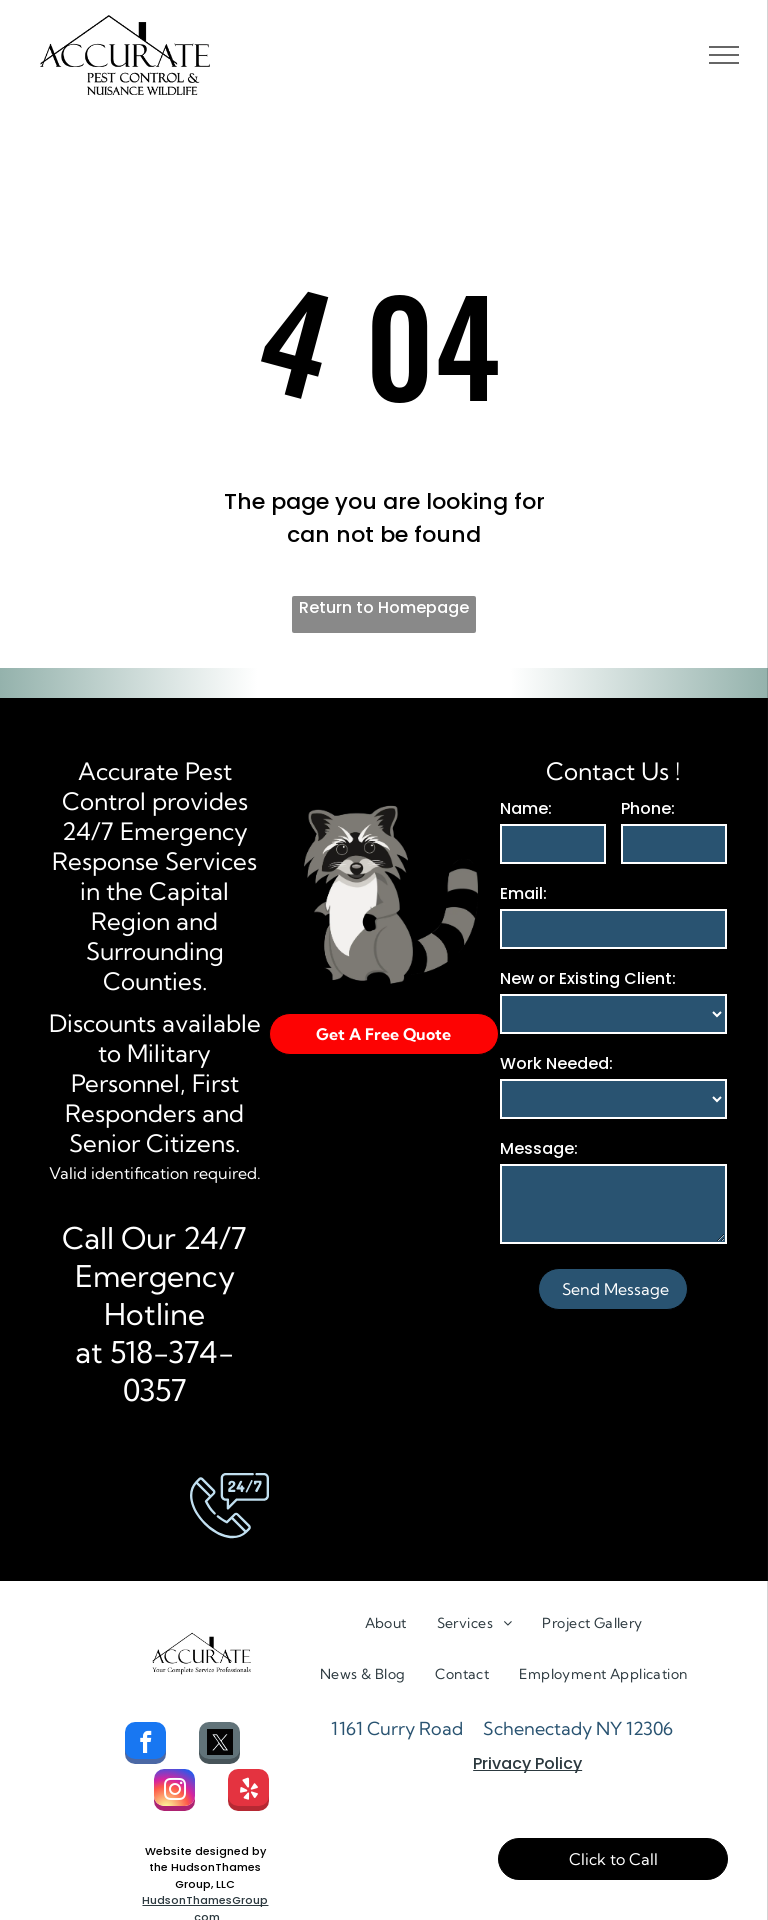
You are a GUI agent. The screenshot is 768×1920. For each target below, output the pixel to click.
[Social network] (219, 1745)
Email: (523, 893)
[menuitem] (386, 1623)
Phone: (648, 808)
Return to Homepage (384, 607)
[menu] (724, 55)
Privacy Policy (527, 1763)
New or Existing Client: (588, 978)
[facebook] (145, 1745)
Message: (539, 1148)
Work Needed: (556, 1063)
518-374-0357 (172, 1371)
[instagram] (174, 1792)
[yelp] (248, 1792)
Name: (526, 808)
